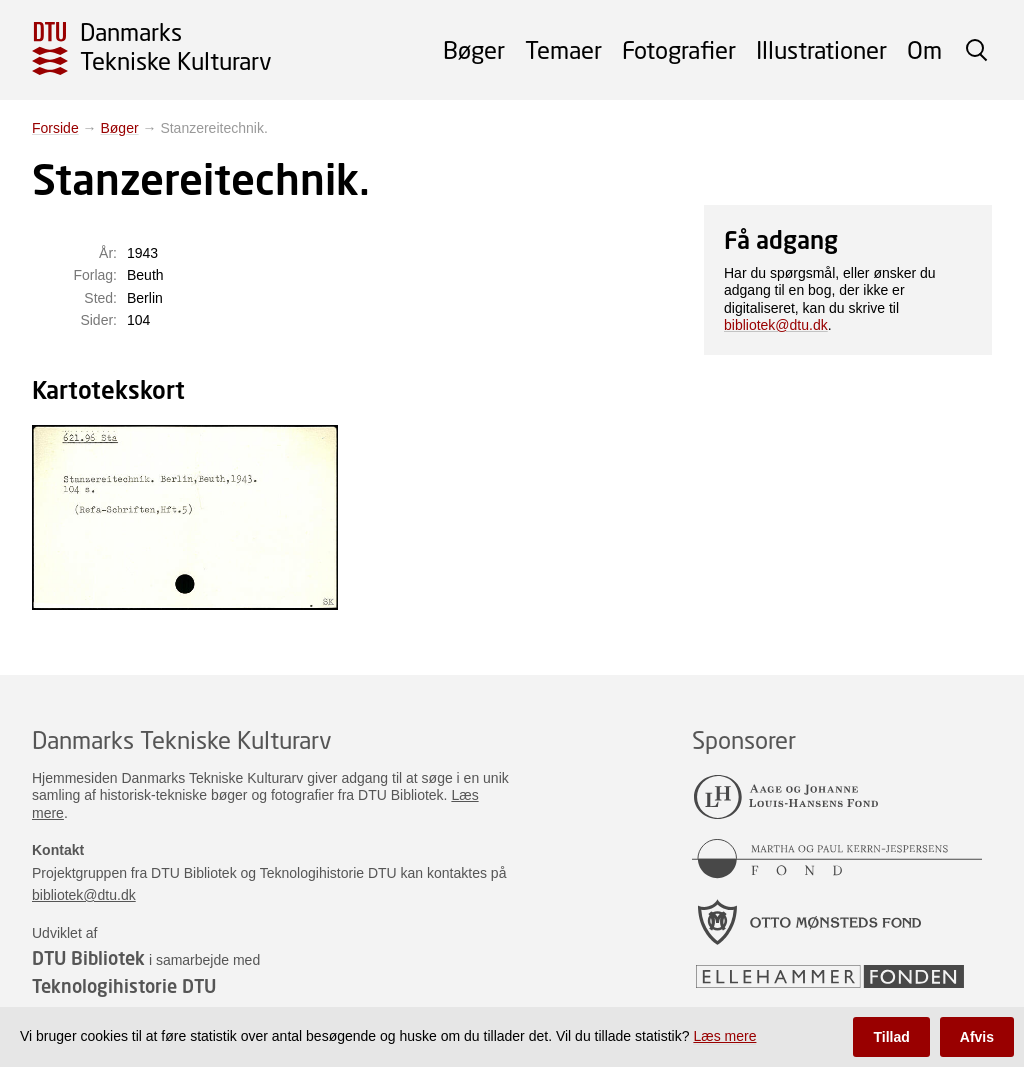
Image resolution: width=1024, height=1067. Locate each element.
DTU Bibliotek (88, 958)
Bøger (474, 49)
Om (924, 49)
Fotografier (679, 49)
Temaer (563, 49)
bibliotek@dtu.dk (776, 325)
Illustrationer (821, 49)
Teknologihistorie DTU (124, 986)
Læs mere (724, 1036)
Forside (55, 128)
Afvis (977, 1037)
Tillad (891, 1037)
